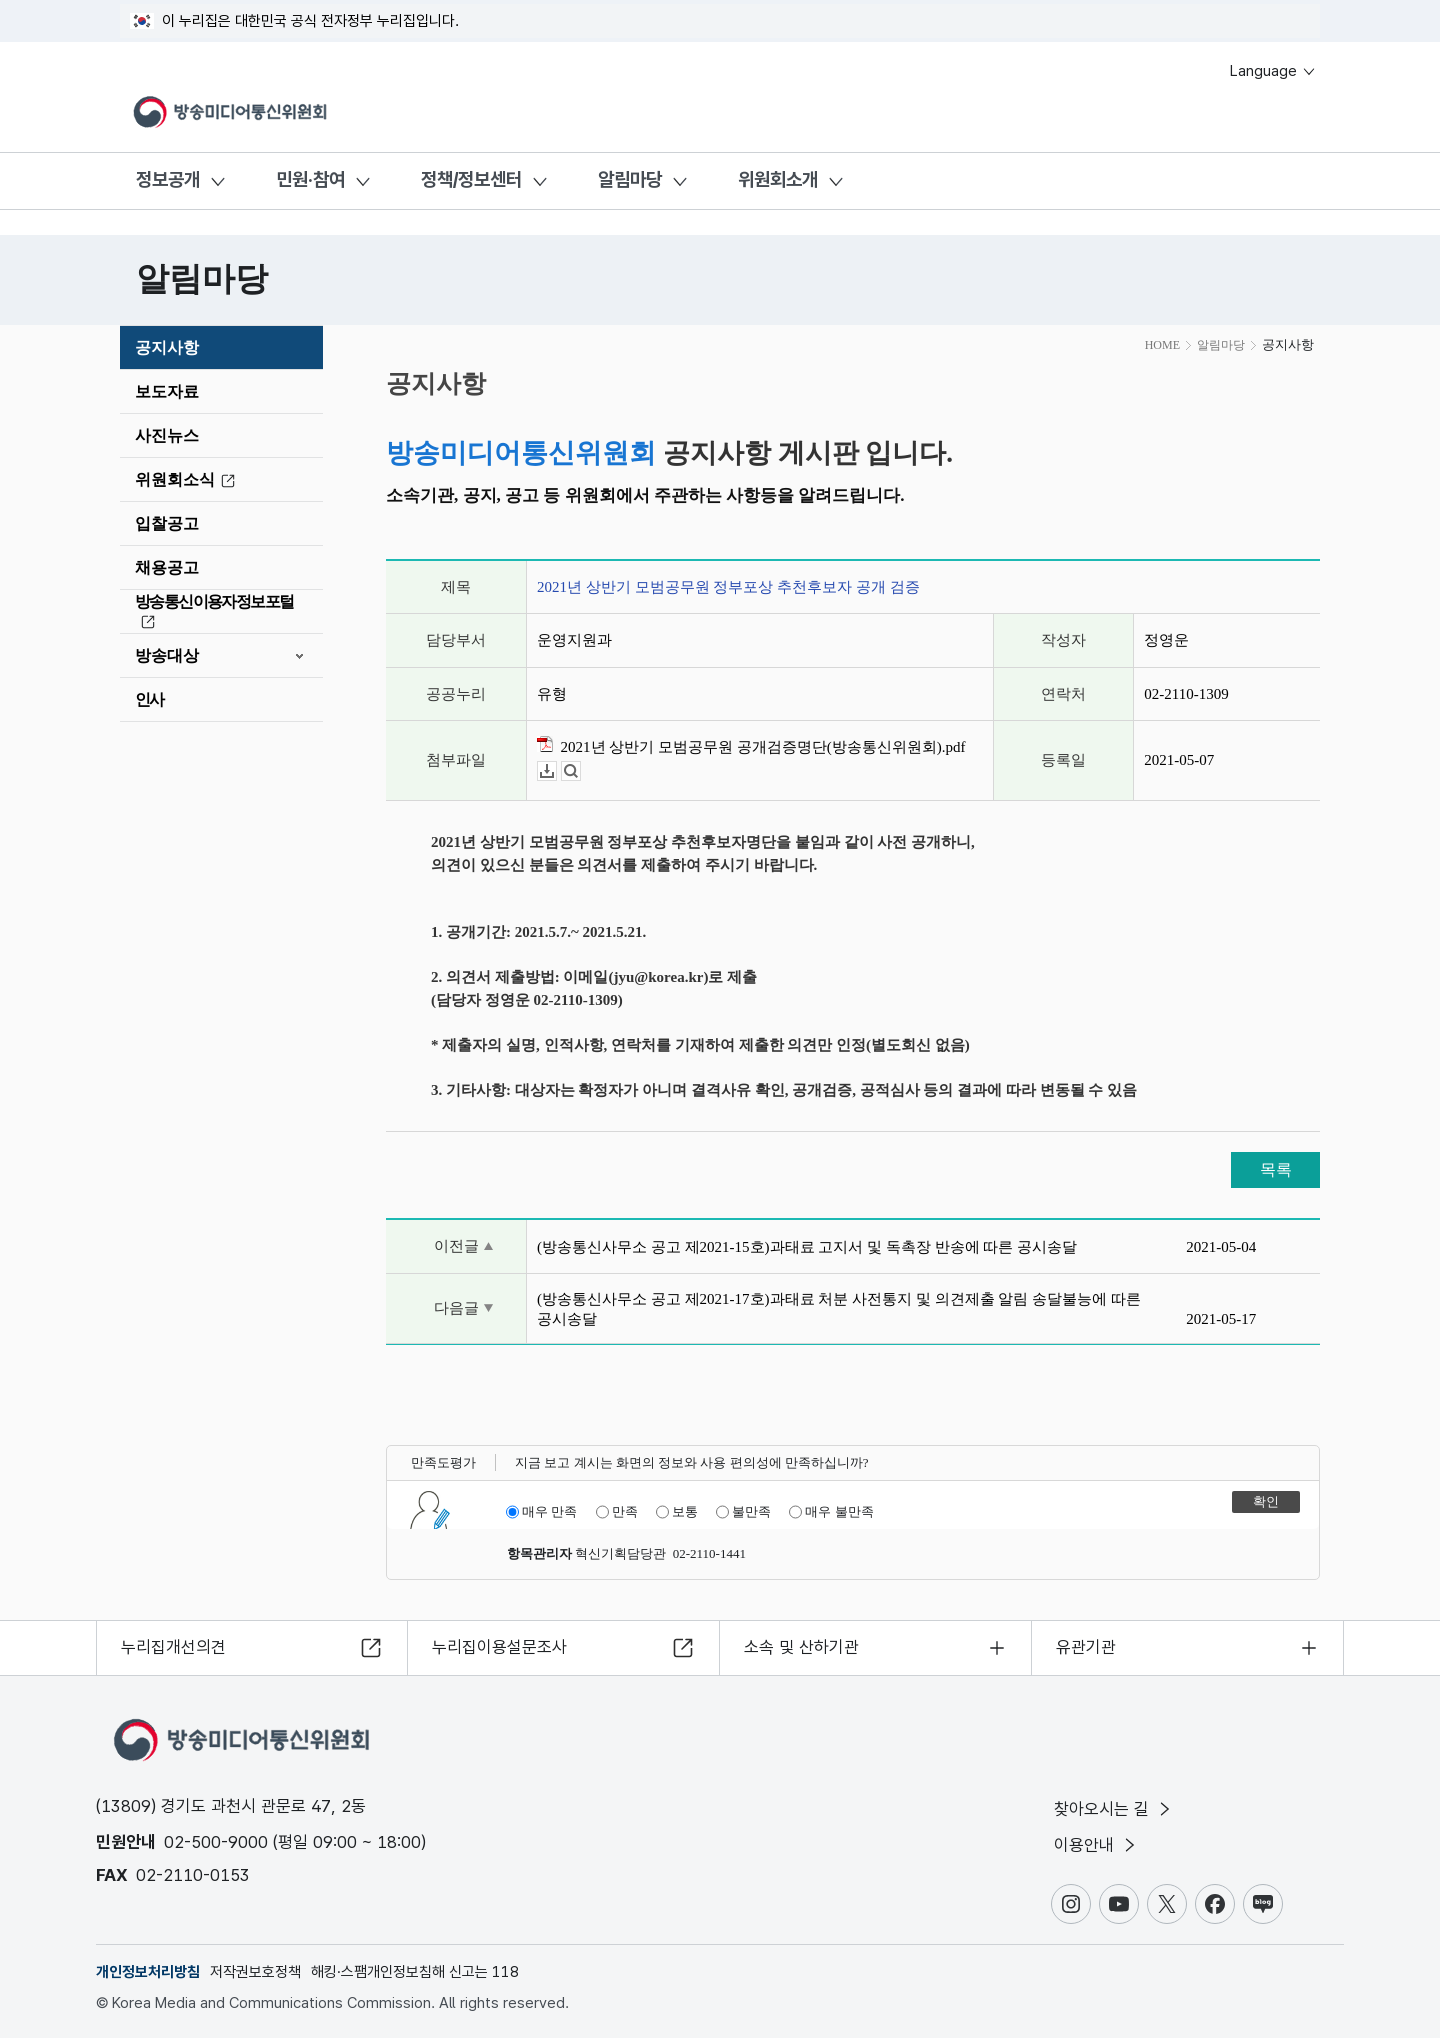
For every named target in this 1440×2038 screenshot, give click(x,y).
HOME (1162, 345)
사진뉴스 (167, 435)
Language (1273, 71)
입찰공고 (167, 523)
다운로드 (556, 771)
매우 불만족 (831, 1512)
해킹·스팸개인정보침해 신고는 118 (415, 1972)
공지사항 (167, 347)
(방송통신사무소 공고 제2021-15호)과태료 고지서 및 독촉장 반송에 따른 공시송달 (807, 1247)
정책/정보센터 (471, 179)
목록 (1276, 1169)
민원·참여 (310, 179)
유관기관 (1086, 1647)
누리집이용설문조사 (499, 1647)
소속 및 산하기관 (801, 1647)
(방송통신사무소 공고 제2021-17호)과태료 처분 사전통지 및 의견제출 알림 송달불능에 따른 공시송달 (839, 1309)
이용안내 (1096, 1845)
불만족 (743, 1512)
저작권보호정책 (255, 1972)
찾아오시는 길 (1114, 1809)
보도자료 (167, 391)
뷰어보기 (580, 771)
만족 (617, 1512)
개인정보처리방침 (148, 1972)
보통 (677, 1512)
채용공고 (167, 567)
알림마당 (630, 179)
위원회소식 (188, 480)
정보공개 (168, 179)
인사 (149, 699)
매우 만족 (541, 1512)
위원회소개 (778, 179)
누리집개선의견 (173, 1647)
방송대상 (167, 655)
